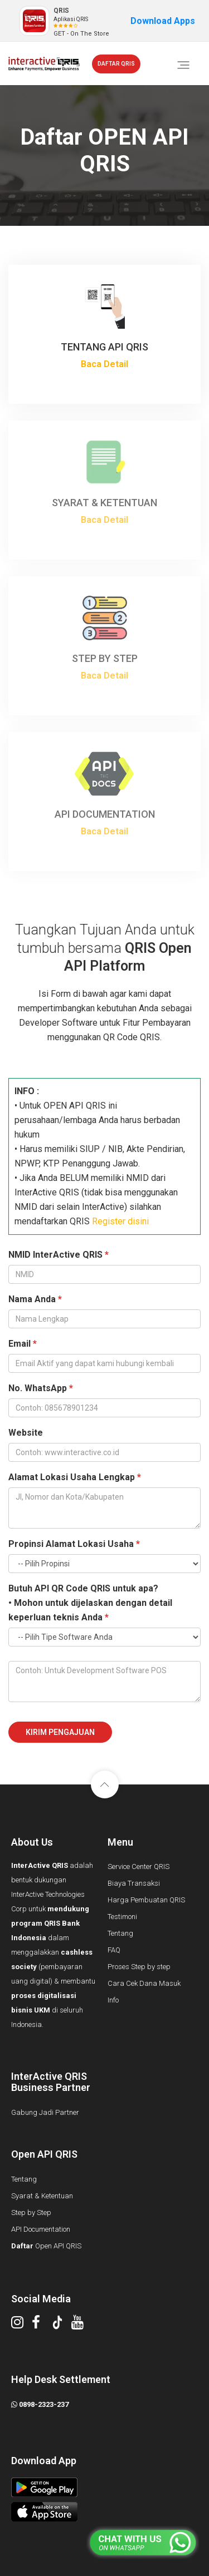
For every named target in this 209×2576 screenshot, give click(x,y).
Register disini (120, 1221)
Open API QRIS (46, 2246)
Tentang (120, 1933)
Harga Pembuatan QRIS (146, 1900)
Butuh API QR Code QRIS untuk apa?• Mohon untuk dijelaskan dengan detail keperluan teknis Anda (90, 1603)
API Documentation (40, 2229)
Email (22, 1343)
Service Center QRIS (138, 1866)
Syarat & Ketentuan (42, 2196)
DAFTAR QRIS (116, 64)
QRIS (61, 10)
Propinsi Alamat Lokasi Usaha (74, 1544)
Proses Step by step (139, 1966)
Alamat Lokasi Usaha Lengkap (74, 1477)
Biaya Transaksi (134, 1883)
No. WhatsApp (40, 1388)
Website (25, 1432)
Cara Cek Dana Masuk (144, 1983)
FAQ (114, 1950)
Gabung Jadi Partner (45, 2112)
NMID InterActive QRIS (58, 1254)
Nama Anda (35, 1299)
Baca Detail (104, 364)
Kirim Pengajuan (60, 1732)
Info (113, 2000)
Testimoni (122, 1916)
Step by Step (31, 2212)
